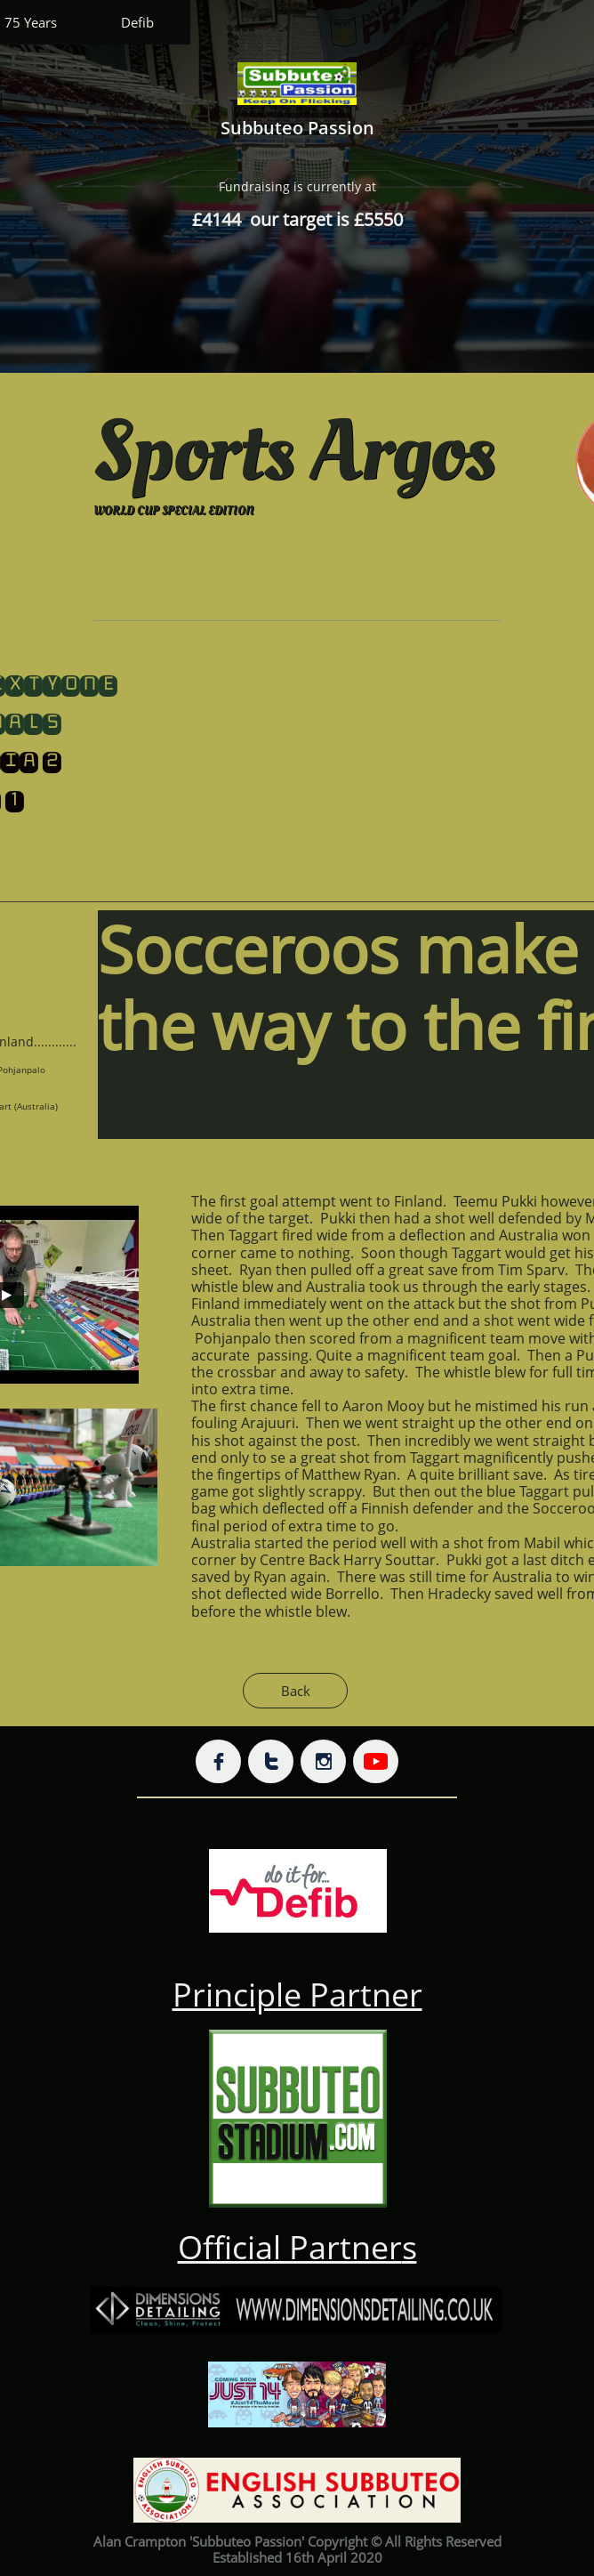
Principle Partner (297, 1994)
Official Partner (290, 2247)
